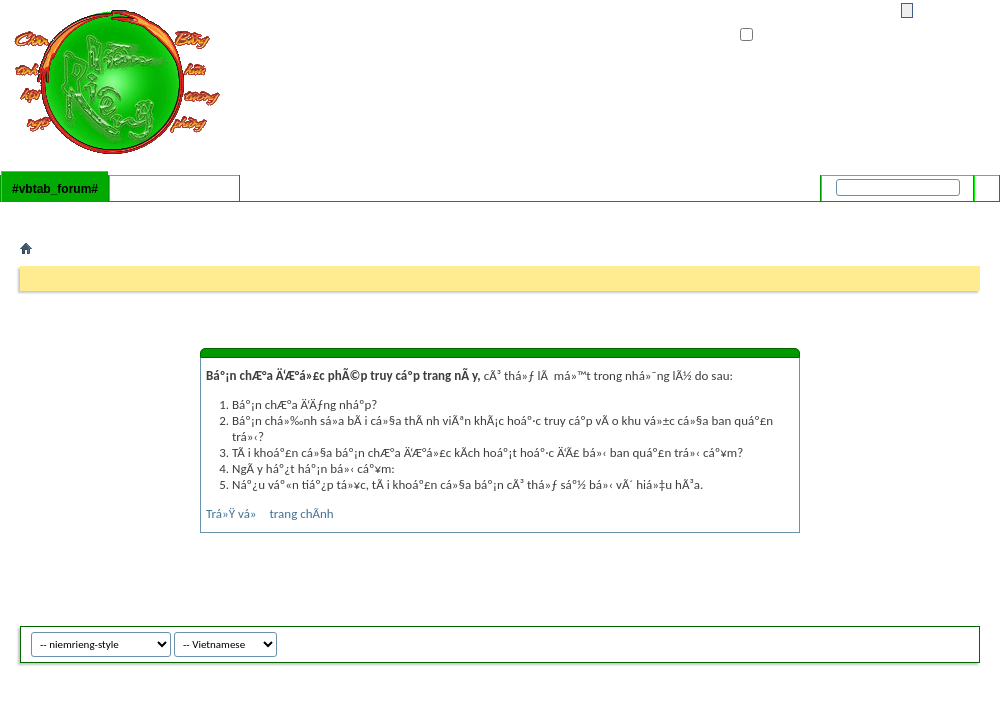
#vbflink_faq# (57, 215)
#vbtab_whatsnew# (174, 189)
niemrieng (932, 641)
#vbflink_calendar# (146, 215)
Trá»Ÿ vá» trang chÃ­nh (270, 513)
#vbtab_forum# (55, 189)
